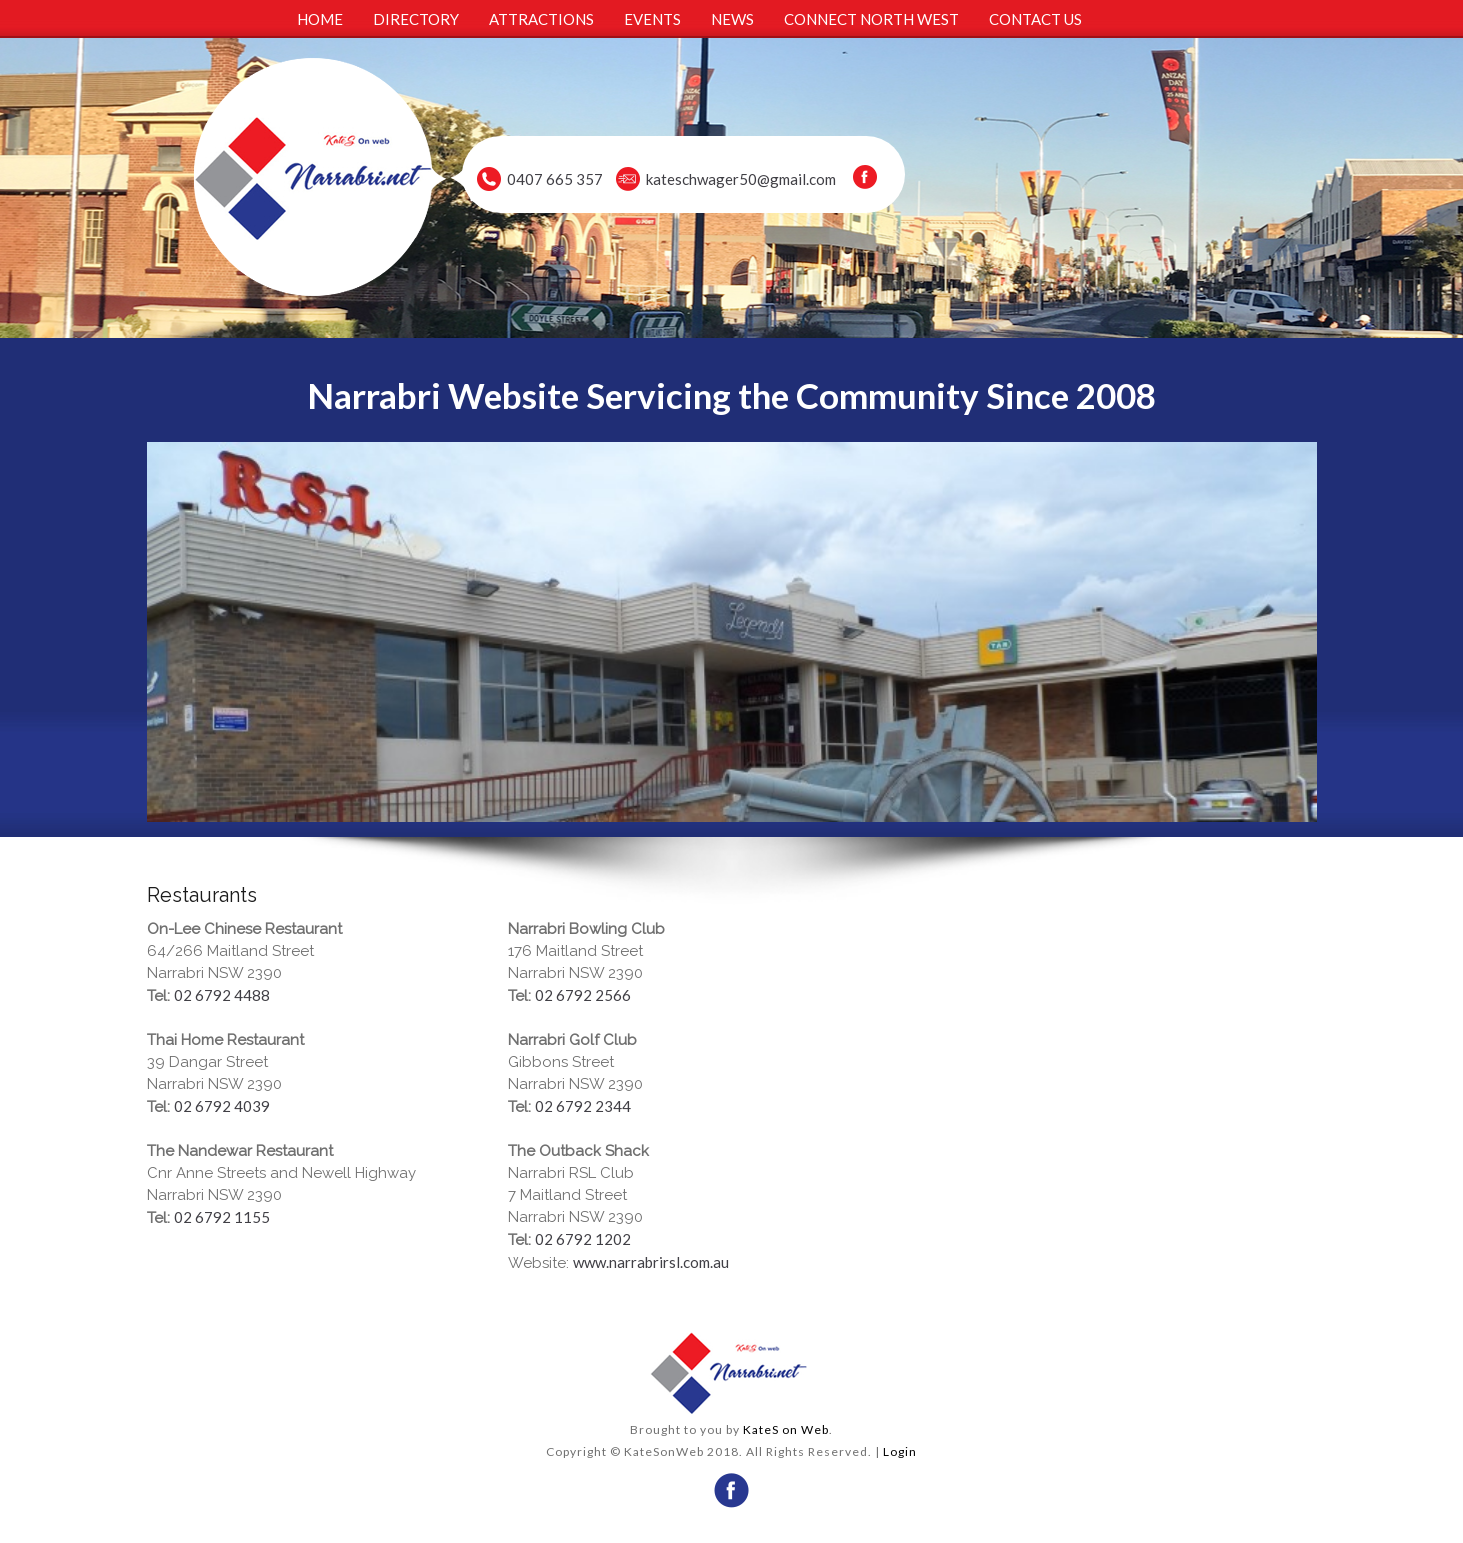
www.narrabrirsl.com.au (651, 1262)
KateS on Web (786, 1429)
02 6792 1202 (583, 1239)
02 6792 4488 (222, 995)
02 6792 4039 (222, 1106)
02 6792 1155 (222, 1217)
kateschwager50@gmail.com (741, 179)
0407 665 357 (555, 179)
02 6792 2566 (583, 995)
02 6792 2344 (583, 1106)
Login (900, 1451)
